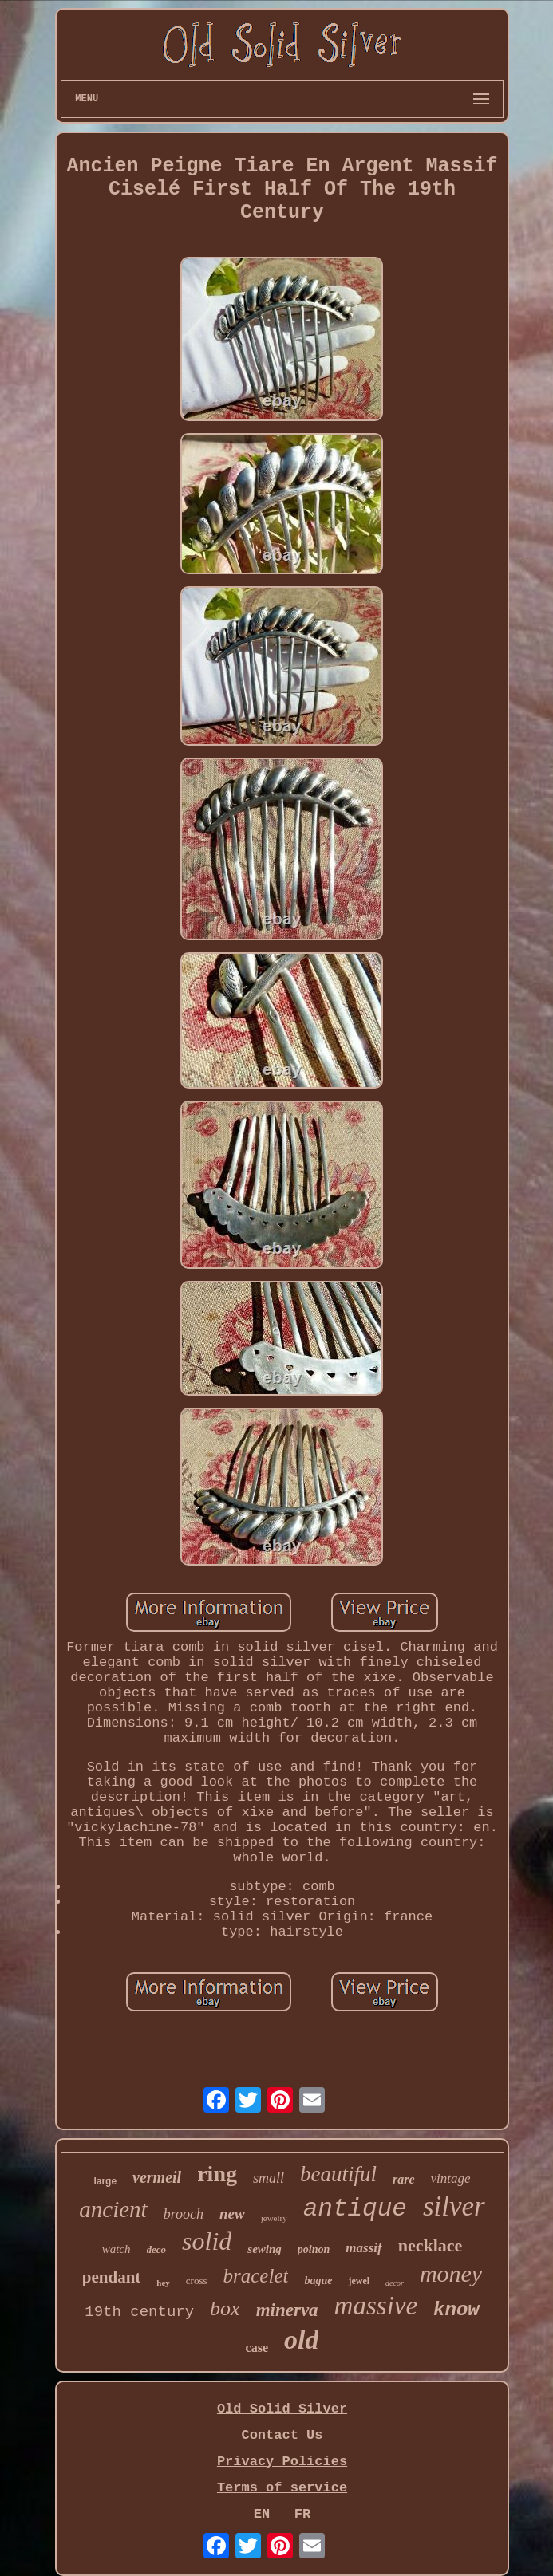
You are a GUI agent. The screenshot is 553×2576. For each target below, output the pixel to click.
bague (318, 2280)
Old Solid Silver (282, 2408)
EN (262, 2514)
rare (404, 2179)
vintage (451, 2178)
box (225, 2308)
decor (394, 2283)
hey (163, 2282)
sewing (264, 2249)
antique (355, 2209)
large (105, 2181)
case (257, 2347)
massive (375, 2305)
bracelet (256, 2275)
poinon (314, 2249)
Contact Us (281, 2435)
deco (157, 2249)
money (451, 2273)
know (456, 2310)
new (232, 2213)
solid (206, 2241)
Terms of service (282, 2487)
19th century (139, 2312)
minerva (287, 2310)
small (268, 2178)
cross (196, 2280)
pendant (111, 2276)
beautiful (338, 2174)
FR (302, 2514)
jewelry (274, 2218)
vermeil (156, 2177)
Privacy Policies (282, 2461)
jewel (358, 2280)
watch (116, 2249)
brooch (183, 2214)
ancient (113, 2209)
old (301, 2339)
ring (217, 2173)
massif (363, 2247)
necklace (430, 2245)
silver (454, 2206)
